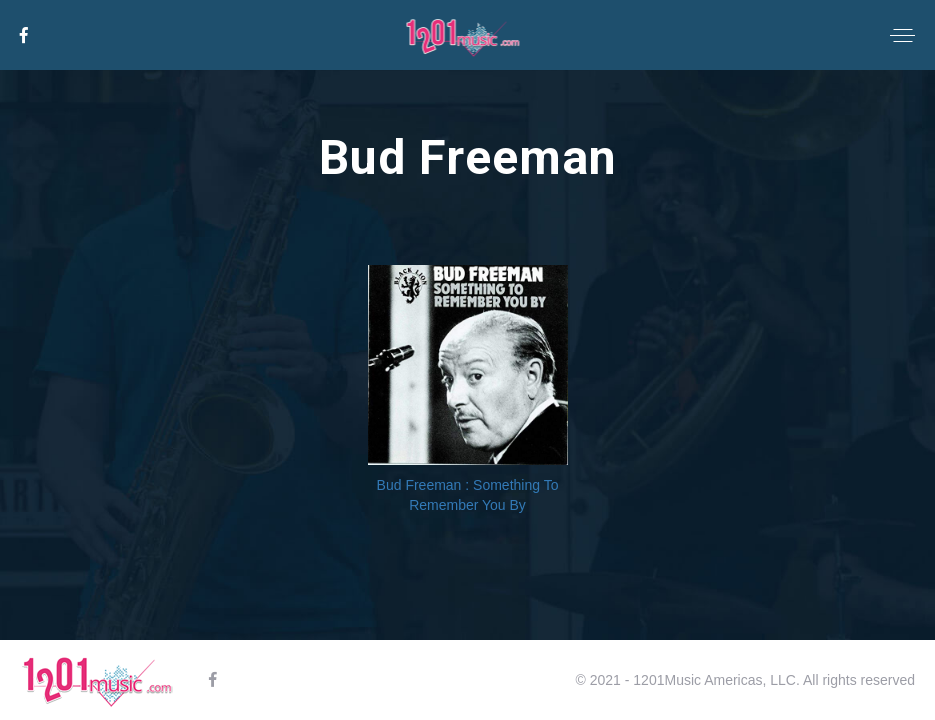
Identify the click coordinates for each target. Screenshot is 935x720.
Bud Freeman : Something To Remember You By (468, 495)
